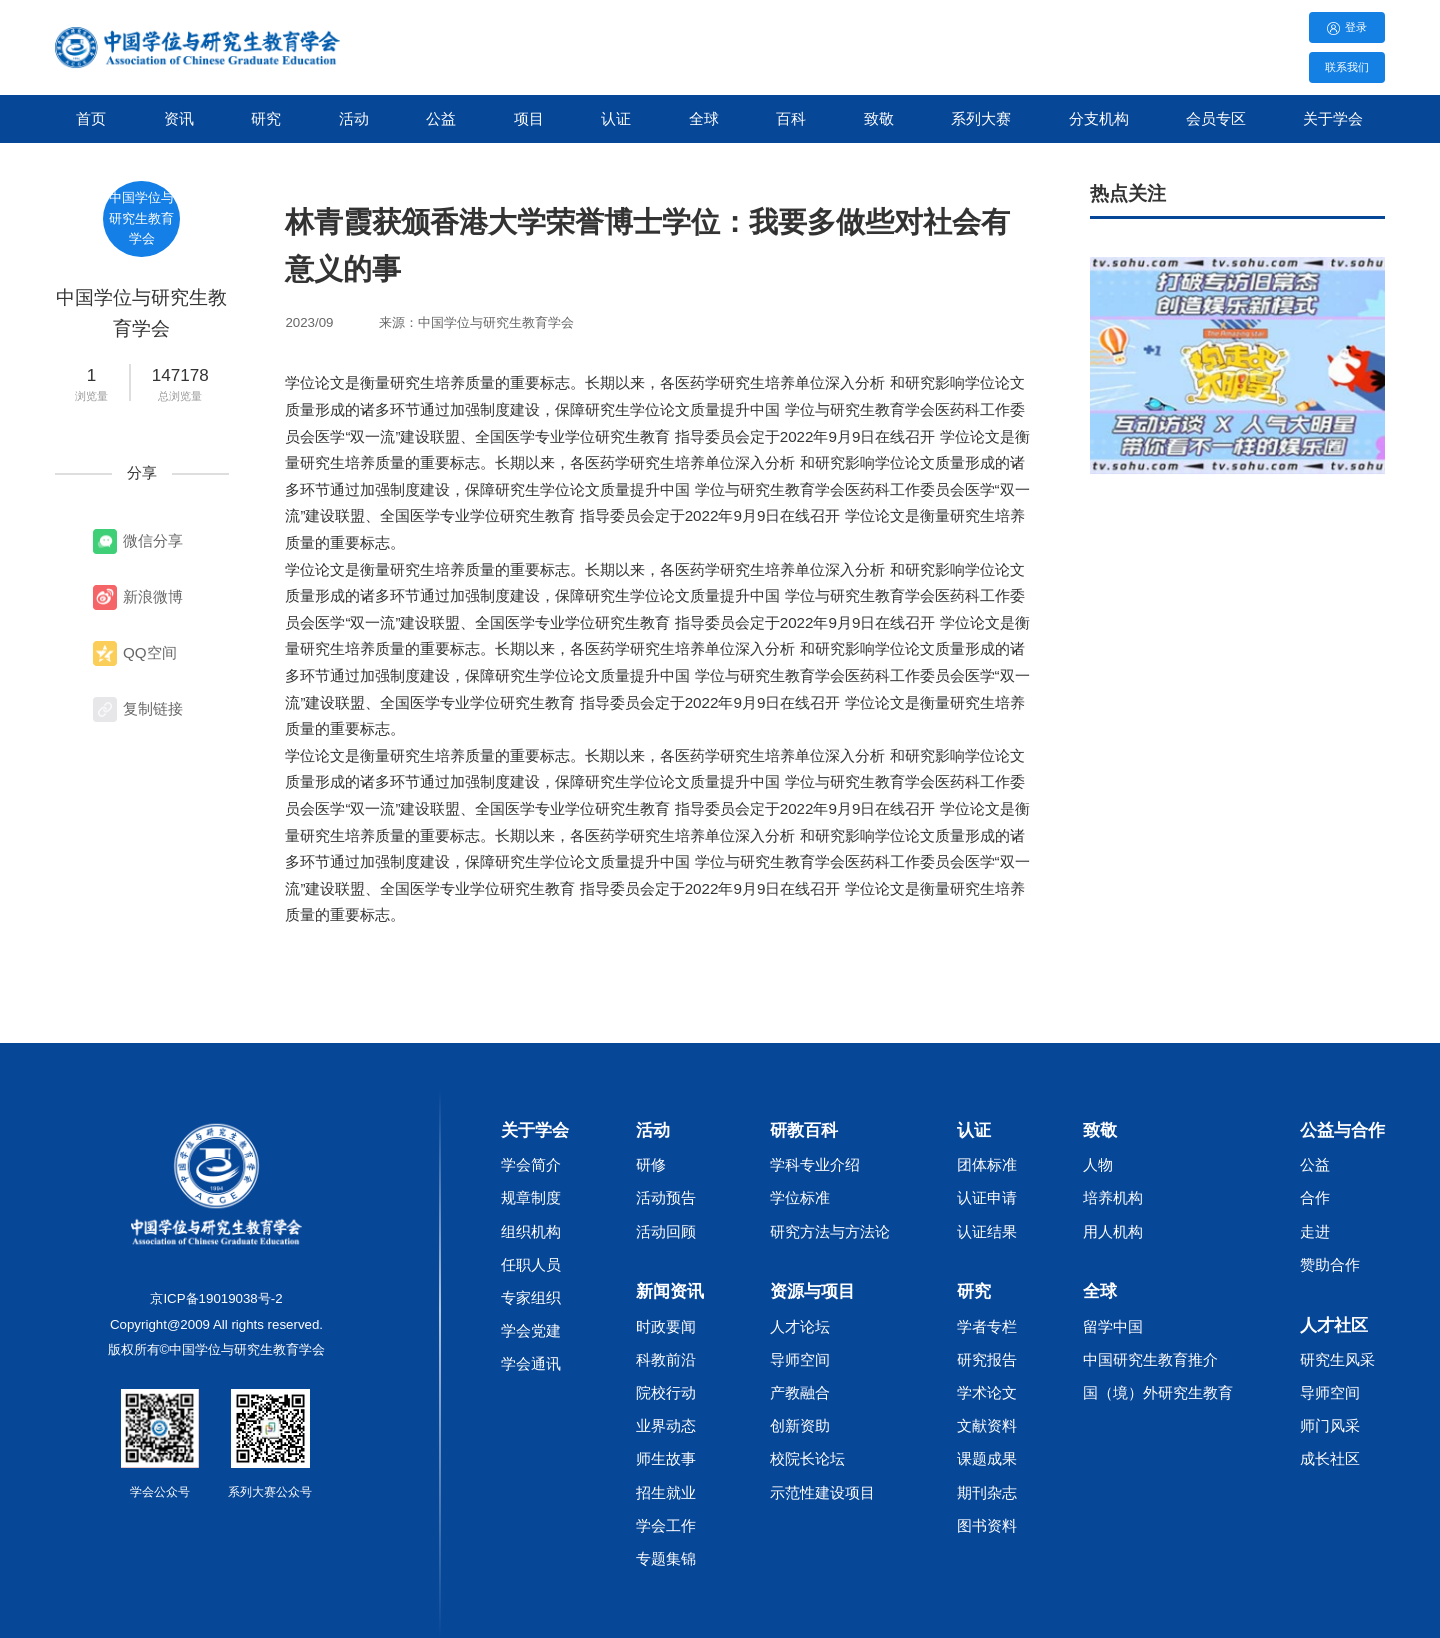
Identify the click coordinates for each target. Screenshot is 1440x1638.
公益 (441, 118)
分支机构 (1099, 118)
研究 (266, 118)
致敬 (879, 118)
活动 (354, 118)
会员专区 (1216, 118)
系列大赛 (981, 118)
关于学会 (1333, 118)
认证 (616, 118)
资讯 (179, 118)
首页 (91, 118)
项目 (529, 118)
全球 (704, 118)
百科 (791, 118)
